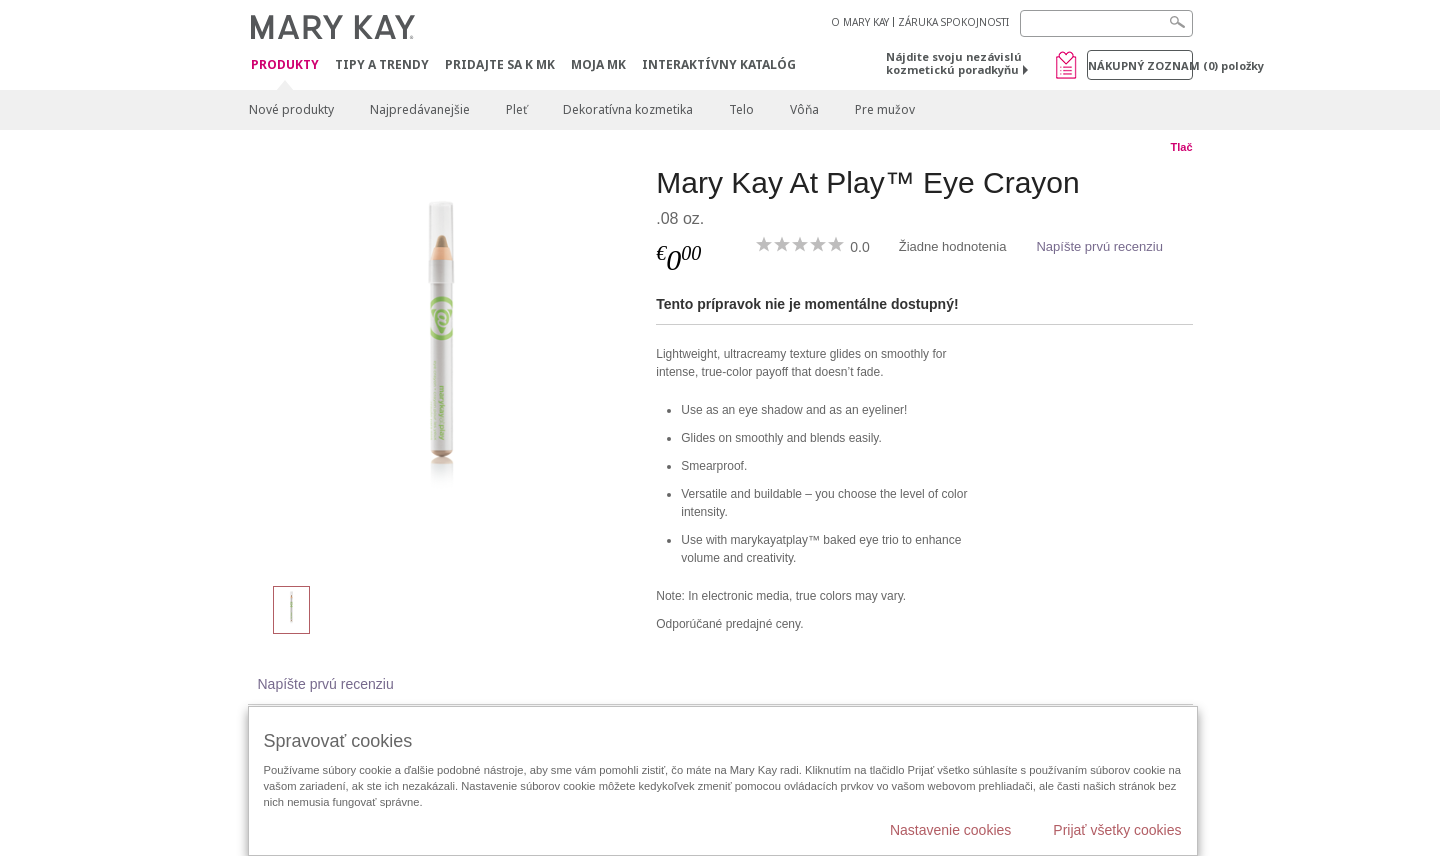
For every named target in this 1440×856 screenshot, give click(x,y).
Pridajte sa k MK (500, 64)
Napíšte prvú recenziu (1099, 246)
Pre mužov (885, 109)
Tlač (1181, 147)
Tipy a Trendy (382, 64)
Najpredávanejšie (420, 109)
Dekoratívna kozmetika (628, 109)
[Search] (1106, 23)
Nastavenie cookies (950, 830)
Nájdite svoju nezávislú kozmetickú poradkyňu (954, 63)
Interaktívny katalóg (719, 64)
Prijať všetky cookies (1117, 830)
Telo (741, 109)
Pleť (516, 109)
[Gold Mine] (445, 366)
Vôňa (804, 109)
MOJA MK (598, 64)
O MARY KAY (860, 22)
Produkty (285, 65)
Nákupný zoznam (1140, 65)
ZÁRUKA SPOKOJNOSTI (953, 22)
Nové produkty (291, 109)
